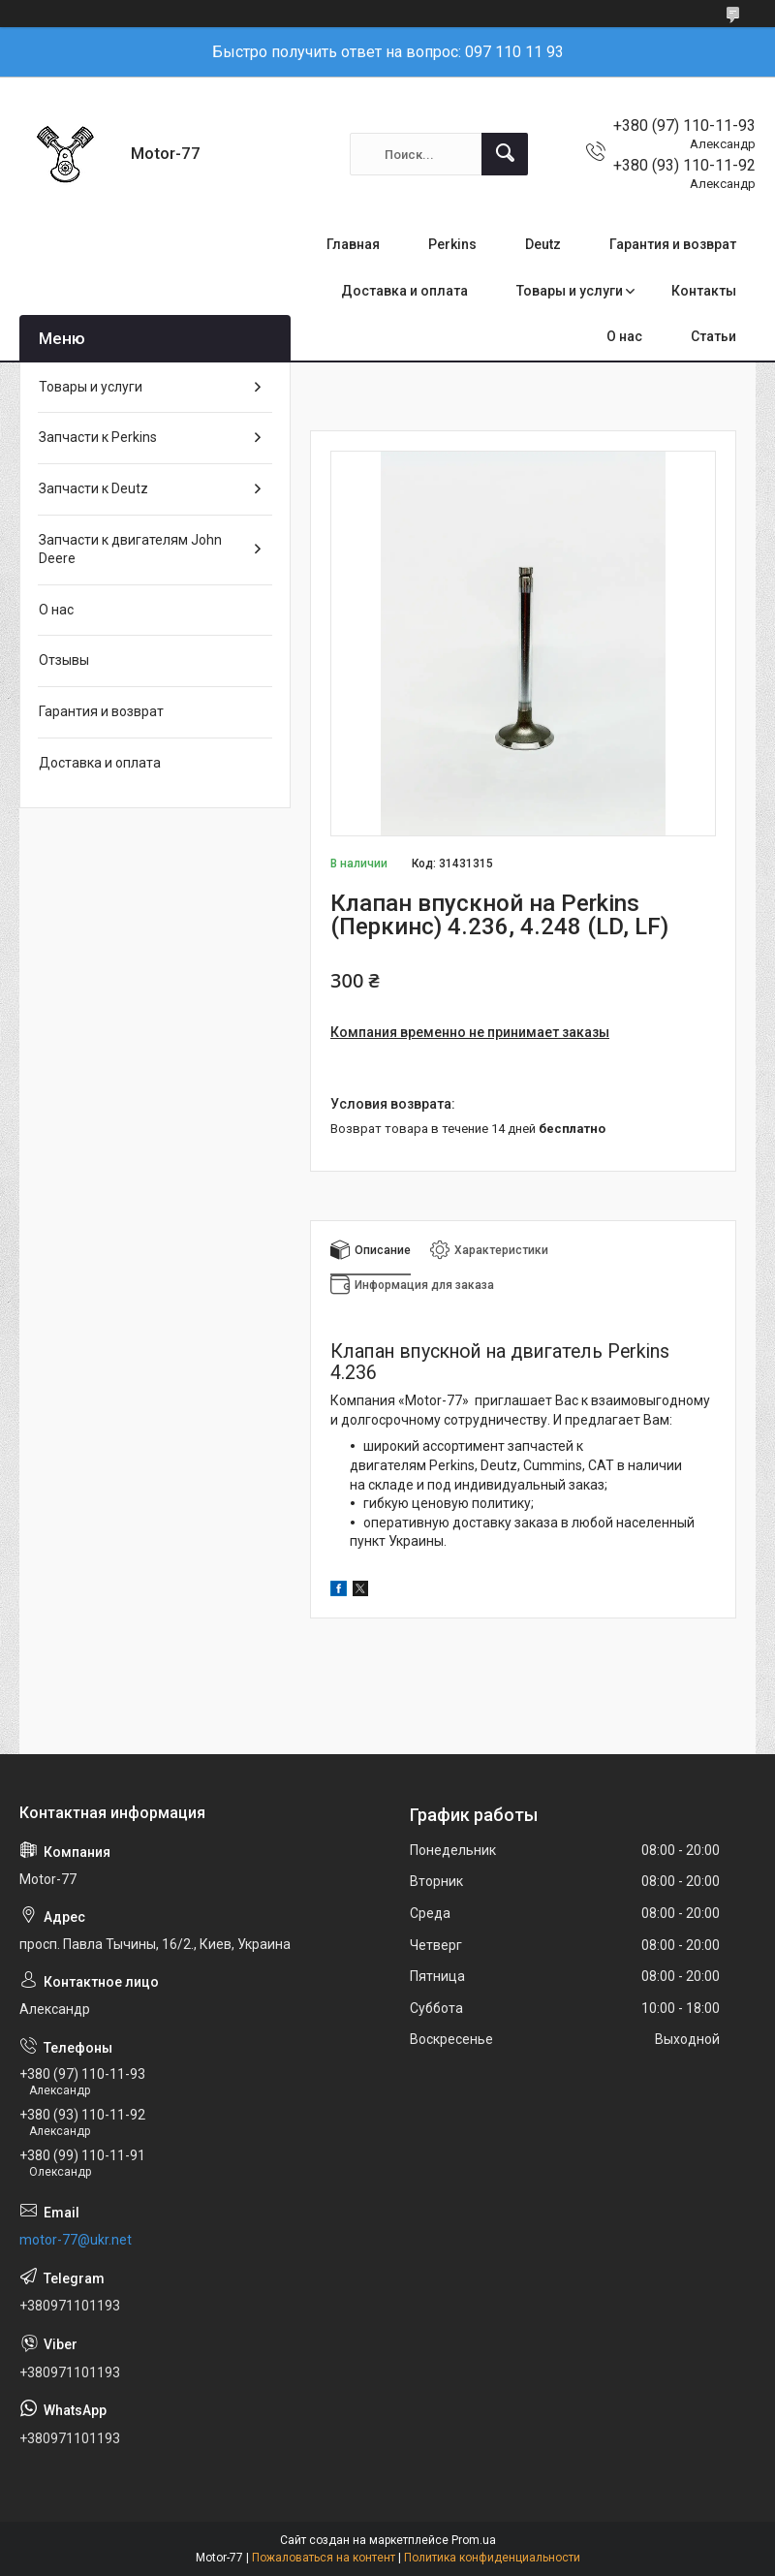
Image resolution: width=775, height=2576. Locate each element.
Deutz (543, 244)
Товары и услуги (569, 290)
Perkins (452, 244)
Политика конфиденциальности (492, 2557)
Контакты (703, 290)
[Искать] (504, 154)
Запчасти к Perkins (98, 437)
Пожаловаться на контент (323, 2557)
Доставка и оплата (404, 290)
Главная (353, 244)
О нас (624, 336)
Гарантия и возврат (672, 244)
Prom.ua (473, 2540)
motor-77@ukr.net (75, 2239)
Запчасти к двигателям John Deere (130, 549)
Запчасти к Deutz (93, 488)
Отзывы (64, 660)
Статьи (713, 336)
